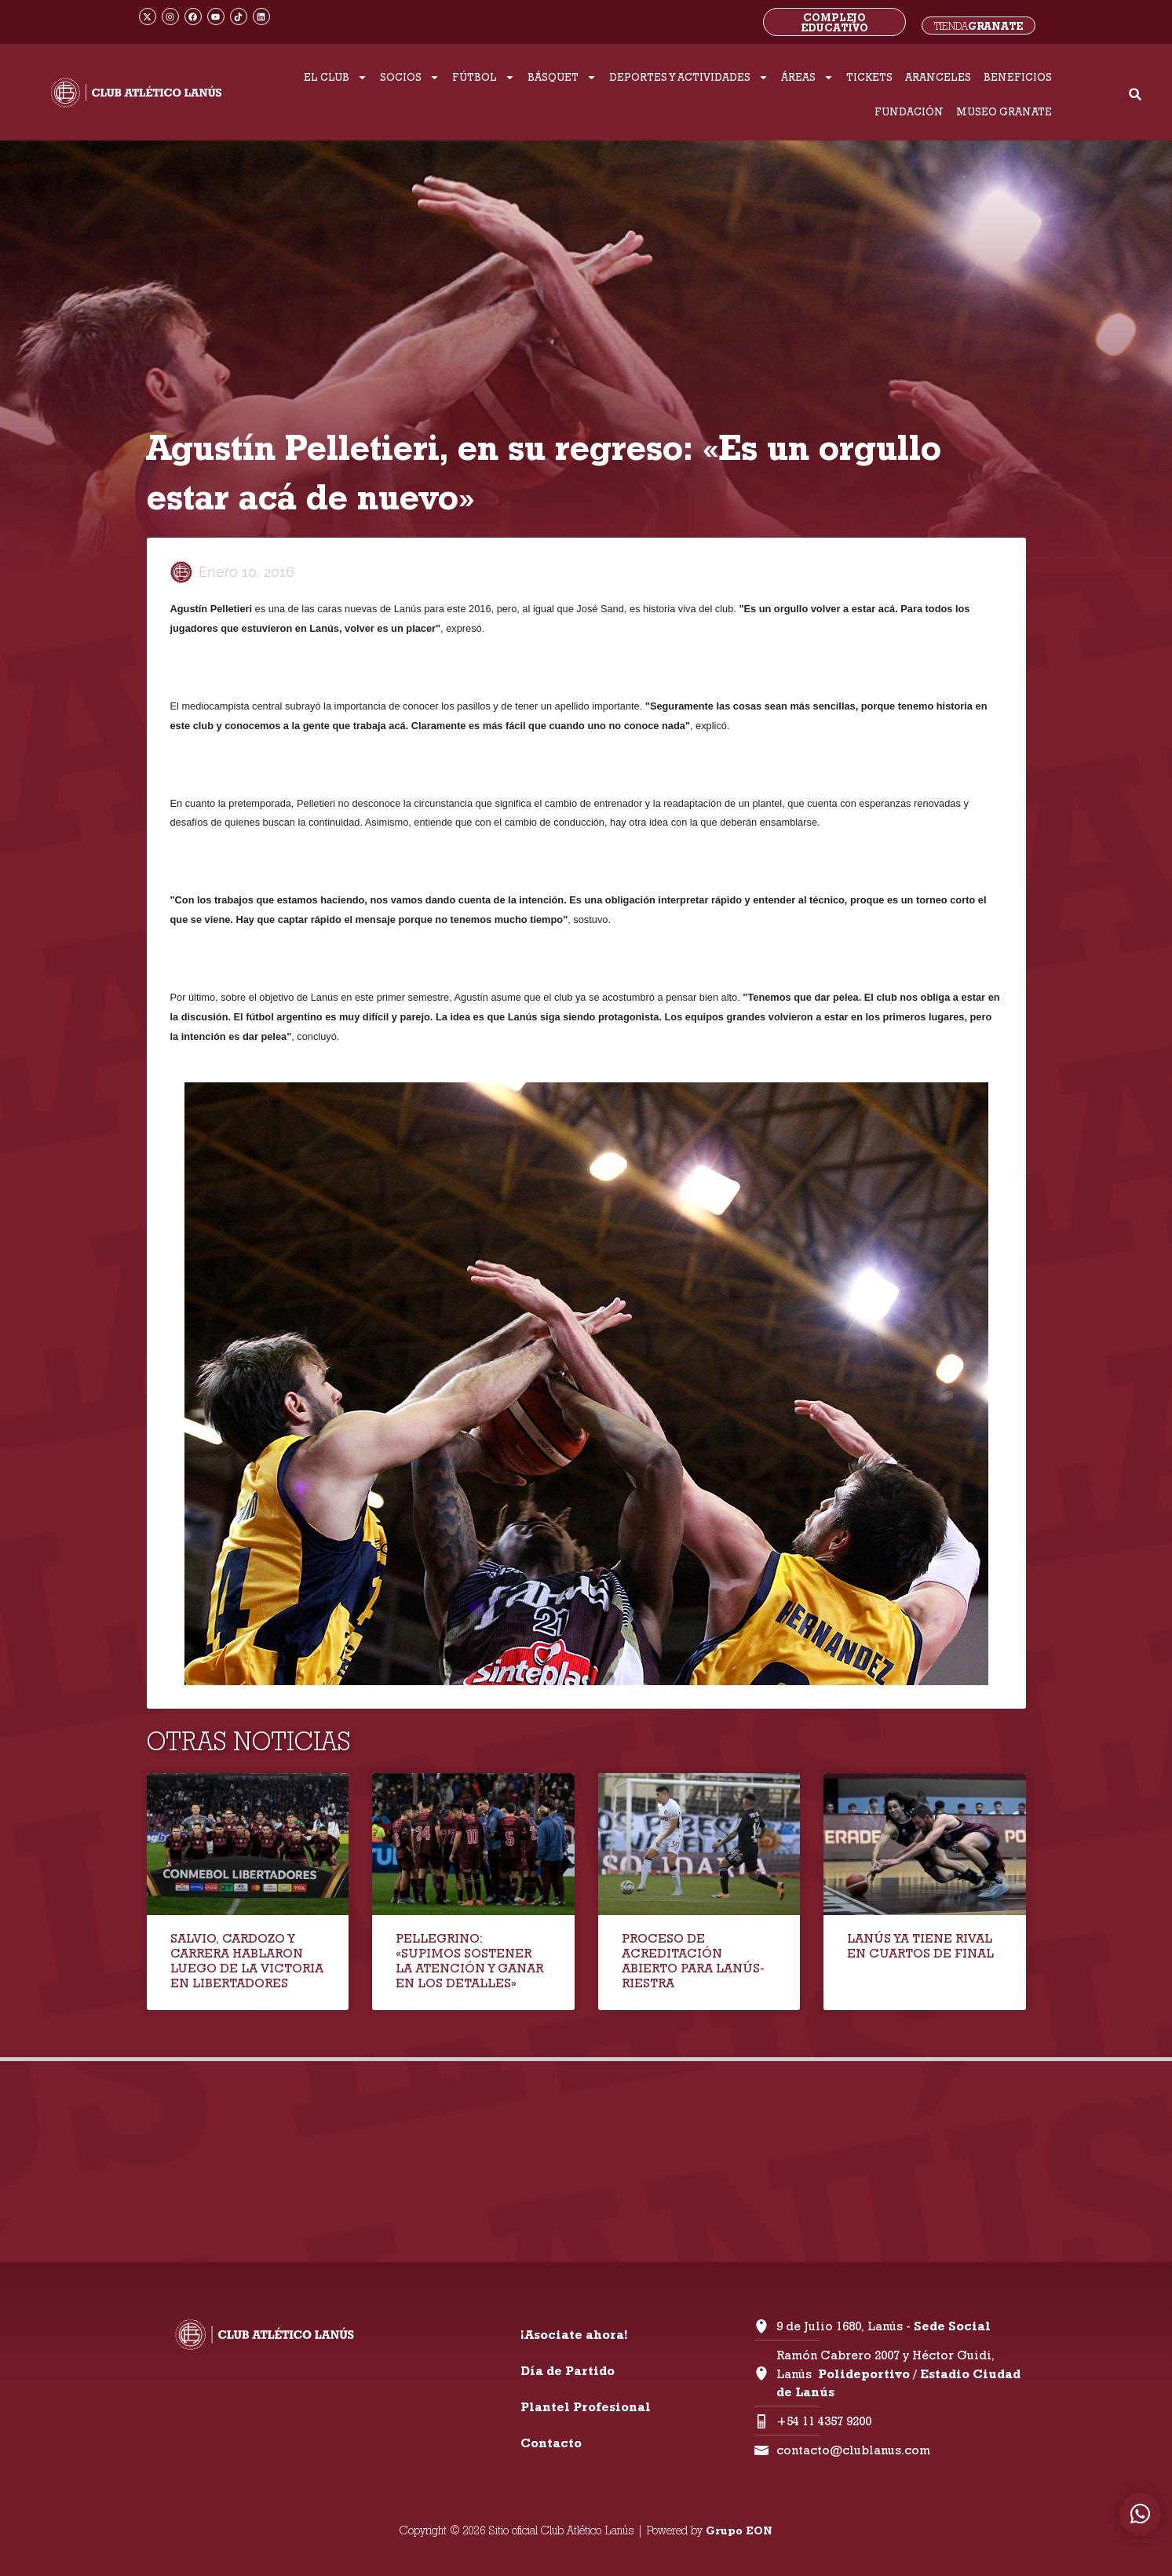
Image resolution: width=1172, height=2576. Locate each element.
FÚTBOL (483, 77)
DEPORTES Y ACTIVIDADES (689, 77)
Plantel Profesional (585, 2406)
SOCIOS (410, 77)
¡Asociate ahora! (573, 2334)
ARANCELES (938, 77)
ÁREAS (807, 77)
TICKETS (869, 77)
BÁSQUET (562, 77)
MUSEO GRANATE (1004, 111)
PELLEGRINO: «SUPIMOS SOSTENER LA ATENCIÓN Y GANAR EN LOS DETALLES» (469, 1961)
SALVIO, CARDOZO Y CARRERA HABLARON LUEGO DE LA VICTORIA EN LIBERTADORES (246, 1961)
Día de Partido (567, 2370)
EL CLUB (335, 77)
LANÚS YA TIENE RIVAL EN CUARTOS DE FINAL (920, 1946)
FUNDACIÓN (909, 111)
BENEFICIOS (1018, 77)
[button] (1135, 94)
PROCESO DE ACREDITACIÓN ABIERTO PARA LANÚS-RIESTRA (693, 1961)
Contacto (551, 2443)
